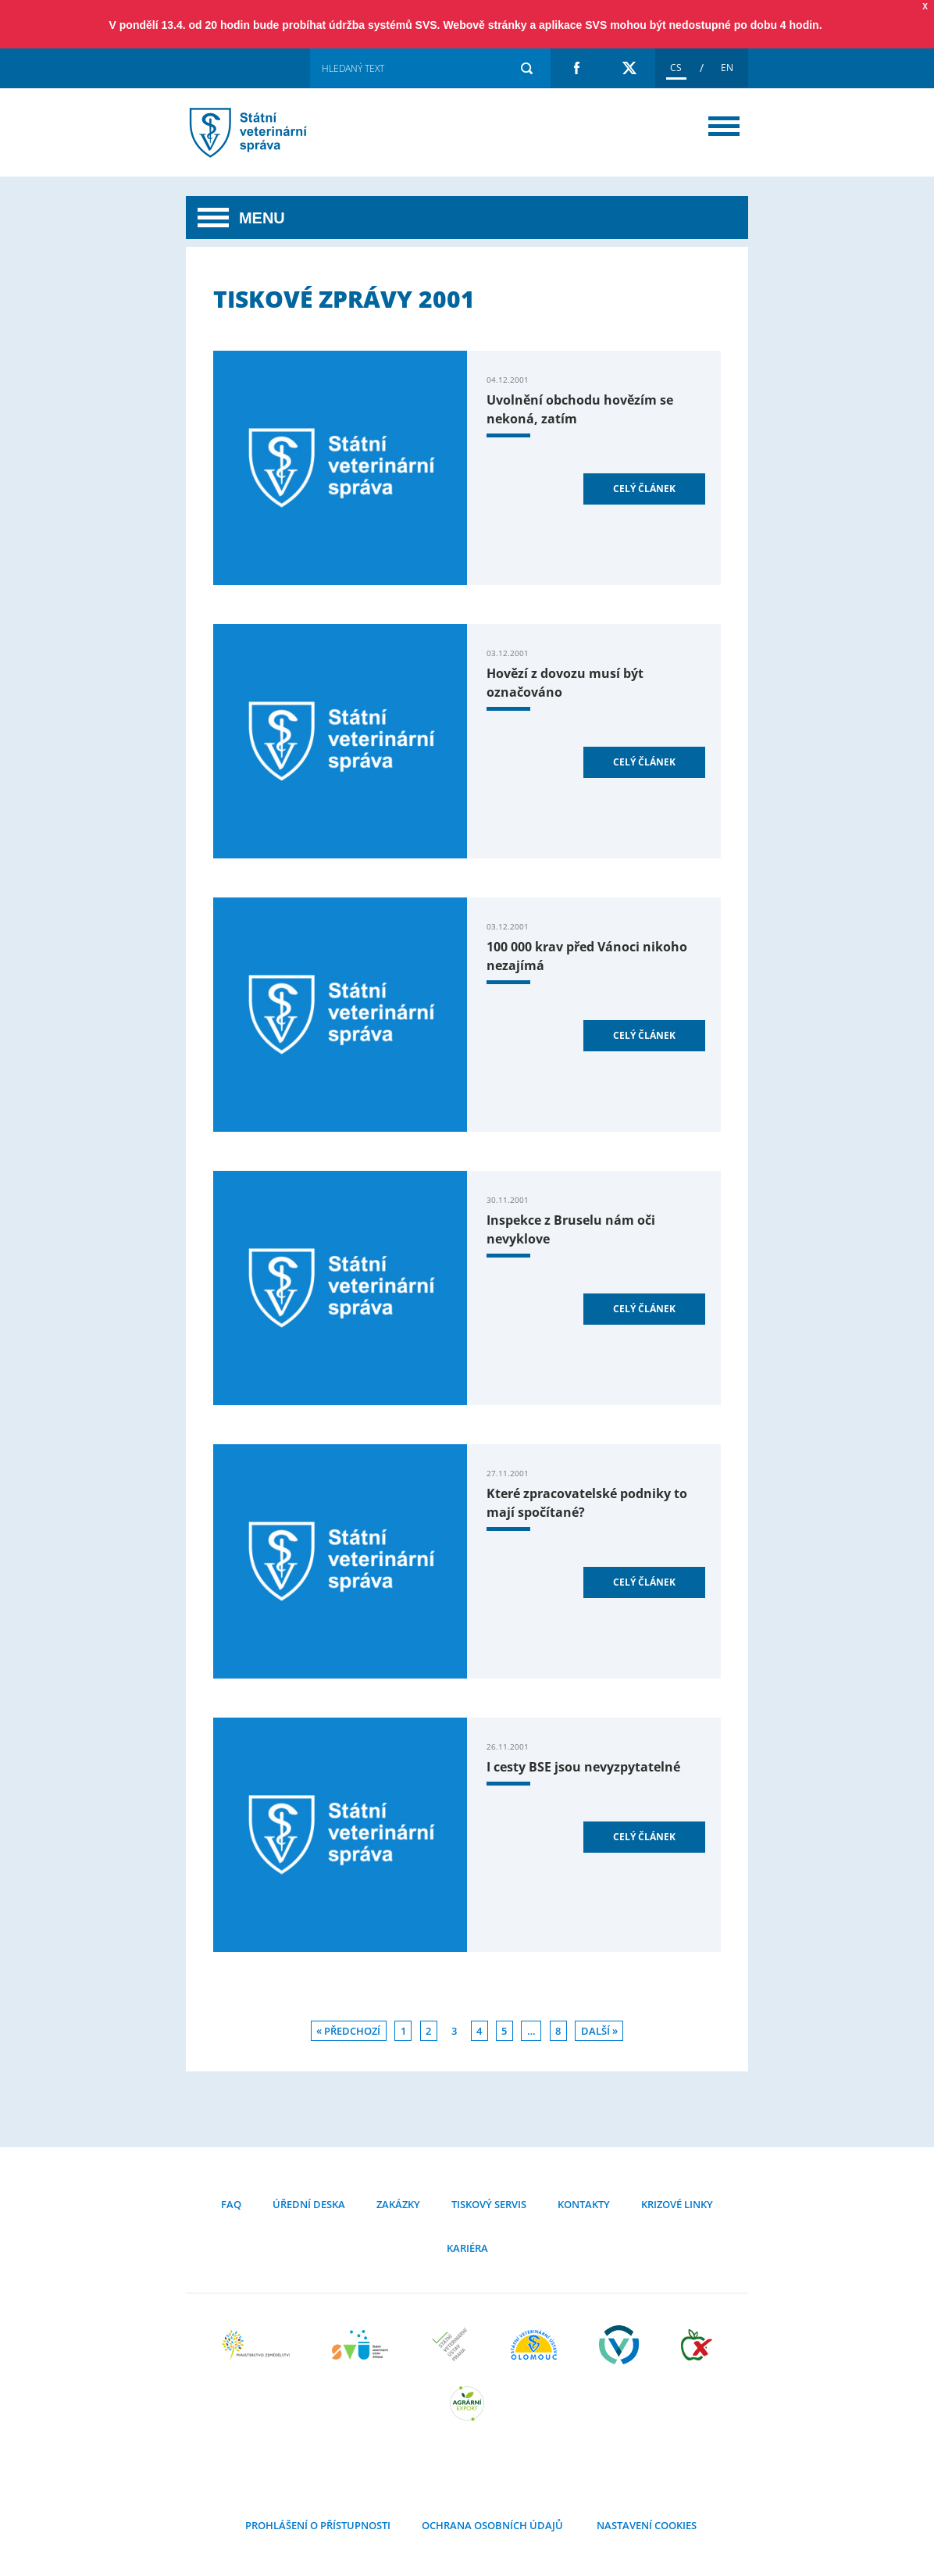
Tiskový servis (488, 2204)
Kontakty (584, 2204)
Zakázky (398, 2204)
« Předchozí (348, 2031)
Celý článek (644, 488)
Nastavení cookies (645, 2525)
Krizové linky (677, 2204)
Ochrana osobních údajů (492, 2525)
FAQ (231, 2204)
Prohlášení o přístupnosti (317, 2525)
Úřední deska (309, 2204)
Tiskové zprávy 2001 (268, 132)
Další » (599, 2031)
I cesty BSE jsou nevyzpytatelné (583, 1766)
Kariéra (467, 2248)
